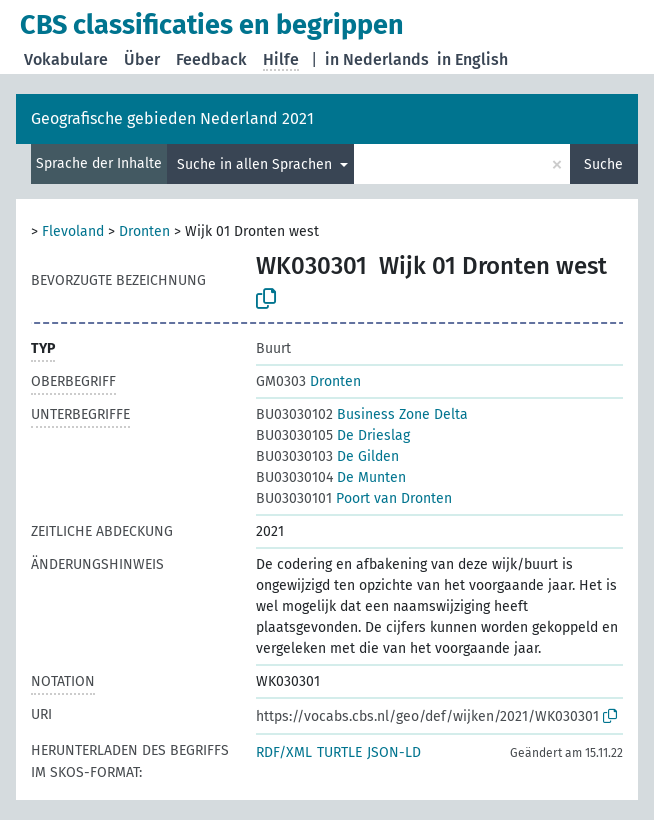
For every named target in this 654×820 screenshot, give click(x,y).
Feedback (211, 59)
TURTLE (339, 752)
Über (142, 59)
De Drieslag (333, 435)
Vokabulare (66, 59)
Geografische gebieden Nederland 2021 (172, 118)
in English (472, 59)
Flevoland (73, 231)
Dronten (144, 231)
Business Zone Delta (362, 414)
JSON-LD (394, 752)
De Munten (331, 477)
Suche (603, 164)
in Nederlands (377, 59)
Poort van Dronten (354, 498)
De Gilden (327, 456)
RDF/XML (284, 752)
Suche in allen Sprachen (256, 164)
